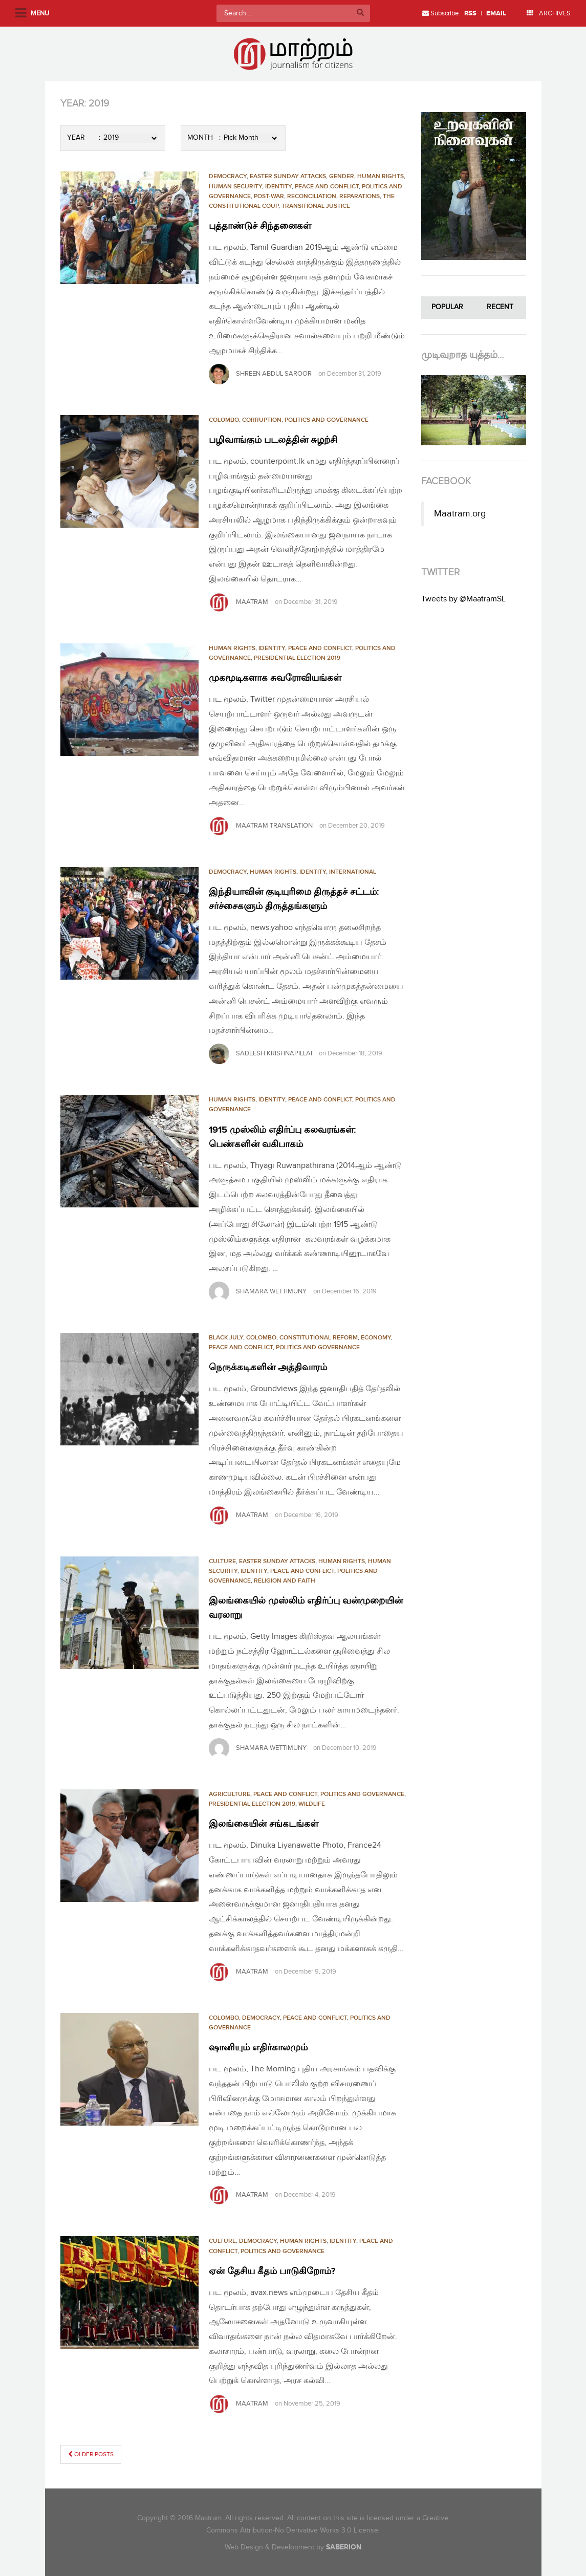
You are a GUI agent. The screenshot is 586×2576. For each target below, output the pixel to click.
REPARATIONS (359, 196)
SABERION (343, 2547)
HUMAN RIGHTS (380, 176)
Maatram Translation (274, 825)
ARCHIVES (549, 13)
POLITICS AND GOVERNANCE (326, 420)
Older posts (91, 2454)
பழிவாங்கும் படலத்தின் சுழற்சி (281, 440)
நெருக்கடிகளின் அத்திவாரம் (274, 1367)
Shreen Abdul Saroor (274, 374)
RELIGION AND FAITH (284, 1581)
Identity (278, 186)
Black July (226, 1337)
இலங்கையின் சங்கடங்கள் (270, 1823)
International (352, 872)
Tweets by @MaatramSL (463, 599)
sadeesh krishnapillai (274, 1053)
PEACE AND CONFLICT (327, 186)
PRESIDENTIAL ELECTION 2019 (297, 658)
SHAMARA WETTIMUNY (271, 1291)
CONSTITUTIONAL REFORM (318, 1337)
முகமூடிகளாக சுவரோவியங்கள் (282, 678)
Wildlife (311, 1804)
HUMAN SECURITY (235, 186)
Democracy (228, 176)
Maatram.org (460, 513)
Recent (500, 307)
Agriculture (229, 1794)
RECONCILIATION (311, 196)
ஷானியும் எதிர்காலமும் (263, 2047)
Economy (376, 1337)
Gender (341, 176)
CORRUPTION (261, 420)
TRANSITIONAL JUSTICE (315, 206)
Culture (222, 1561)
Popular (447, 307)
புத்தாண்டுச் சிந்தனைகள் (265, 226)
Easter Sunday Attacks (288, 176)
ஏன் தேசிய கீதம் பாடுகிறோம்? (279, 2271)
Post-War (269, 196)
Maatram (252, 602)
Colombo (224, 420)
